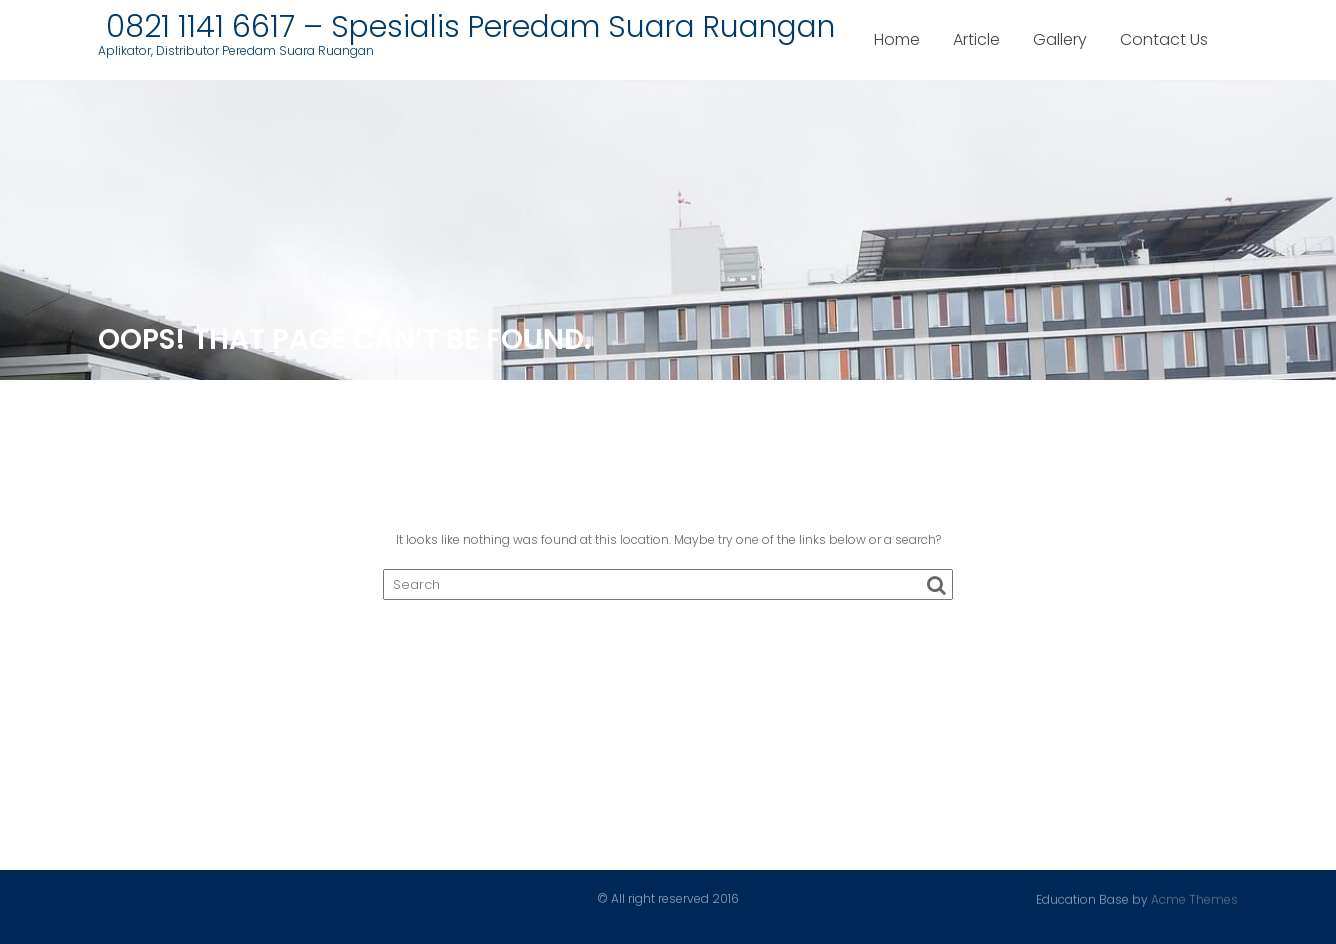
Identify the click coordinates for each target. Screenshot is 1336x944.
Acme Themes (1194, 898)
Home (897, 39)
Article (976, 39)
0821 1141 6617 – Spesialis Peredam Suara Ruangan (466, 27)
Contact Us (1164, 39)
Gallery (1060, 39)
